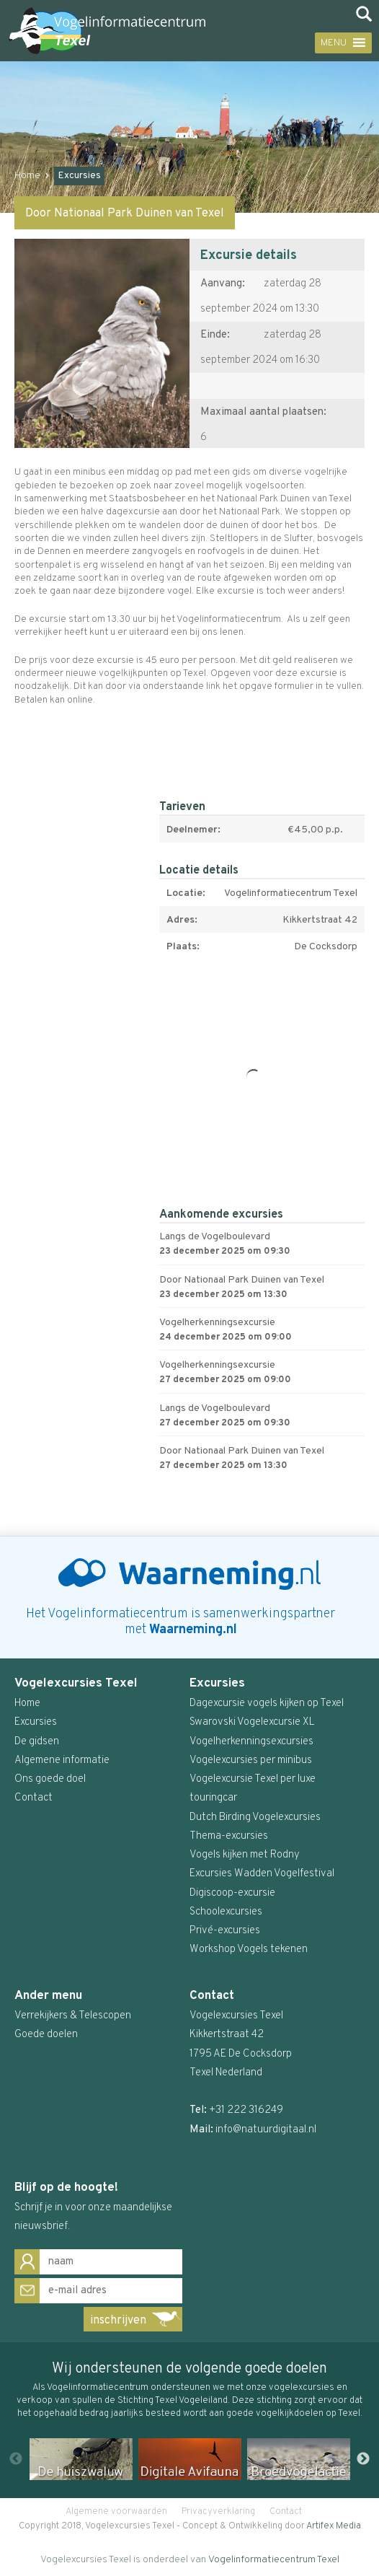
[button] (331, 42)
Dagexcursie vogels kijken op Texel (267, 1703)
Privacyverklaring (218, 2512)
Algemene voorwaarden (116, 2512)
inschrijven (118, 2320)
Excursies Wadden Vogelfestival (262, 1874)
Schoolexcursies (226, 1912)
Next (363, 2459)
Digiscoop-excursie (232, 1893)
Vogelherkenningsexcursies (251, 1742)
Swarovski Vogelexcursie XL (252, 1722)
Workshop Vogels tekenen (249, 1949)
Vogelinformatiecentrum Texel (273, 2560)
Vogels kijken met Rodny (245, 1855)
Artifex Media (333, 2526)
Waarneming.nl (193, 1630)
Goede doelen (46, 2034)
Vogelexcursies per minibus (251, 1760)
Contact (285, 2512)
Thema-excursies (229, 1836)
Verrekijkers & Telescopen (72, 2016)
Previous (16, 2459)
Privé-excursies (225, 1931)
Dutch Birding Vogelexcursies (255, 1817)
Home (27, 176)
